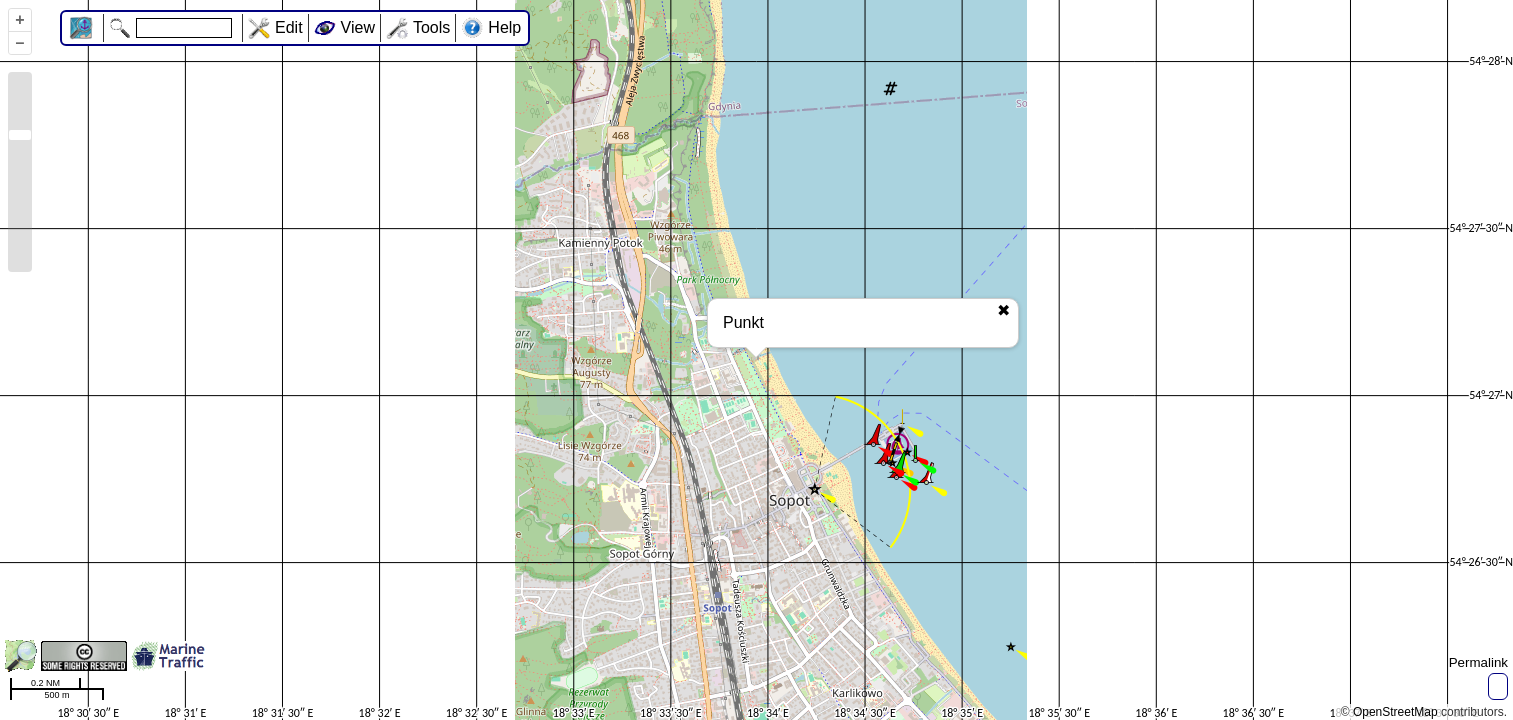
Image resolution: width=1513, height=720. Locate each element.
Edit (289, 27)
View (358, 27)
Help (504, 27)
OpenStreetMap (1395, 712)
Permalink (1478, 662)
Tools (431, 27)
